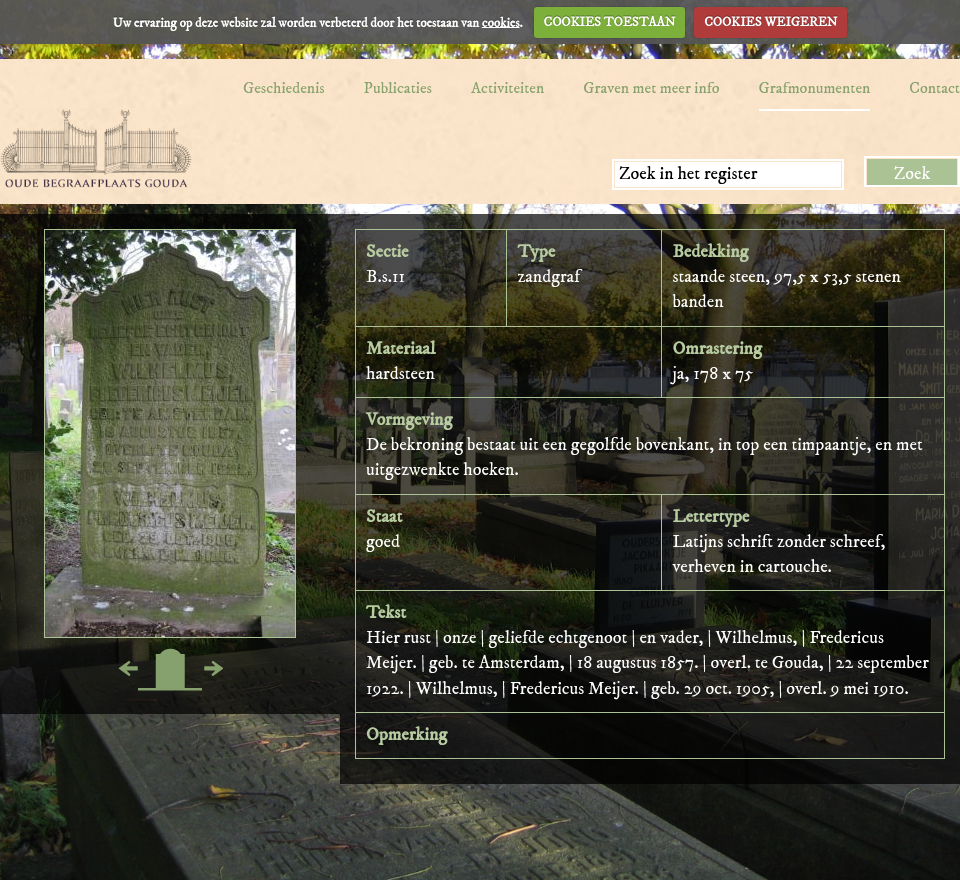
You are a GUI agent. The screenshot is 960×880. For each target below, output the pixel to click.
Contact (934, 88)
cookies (501, 22)
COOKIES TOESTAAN (610, 22)
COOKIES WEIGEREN (770, 22)
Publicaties (398, 88)
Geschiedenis (284, 88)
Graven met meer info (651, 88)
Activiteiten (507, 88)
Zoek (912, 174)
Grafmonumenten (815, 88)
